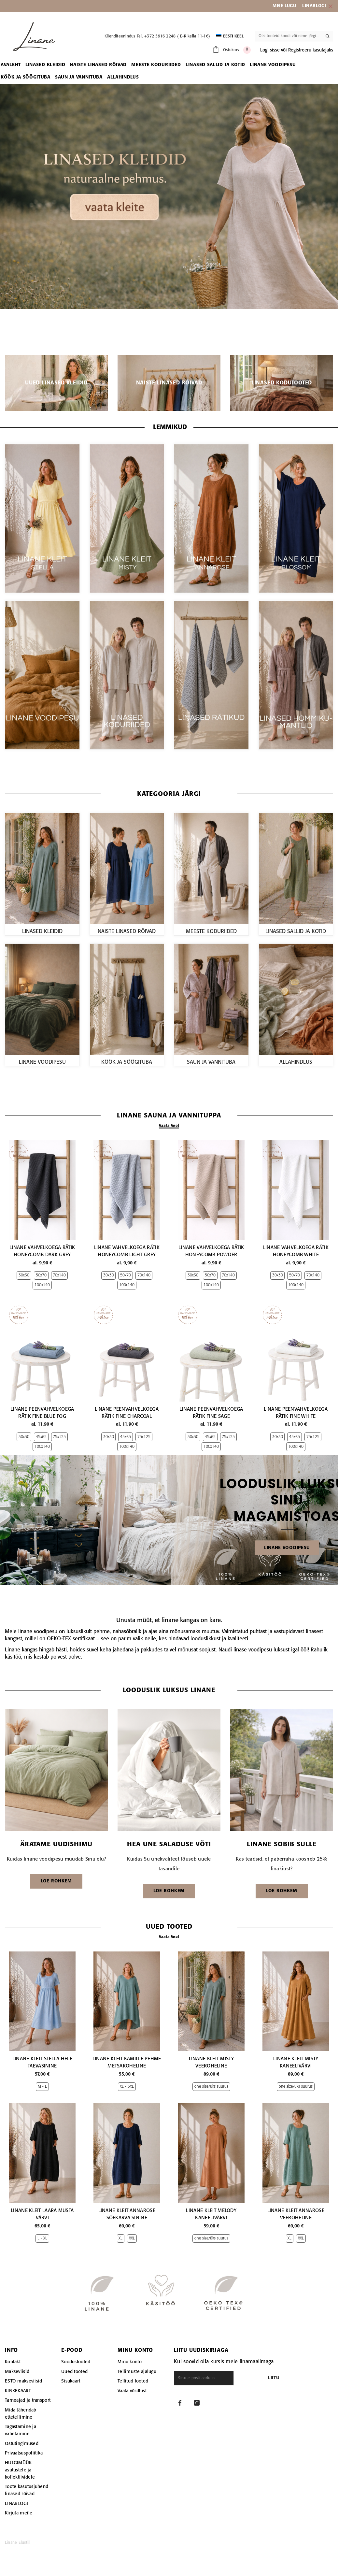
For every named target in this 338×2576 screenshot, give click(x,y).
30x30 (24, 1275)
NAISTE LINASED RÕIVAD (127, 931)
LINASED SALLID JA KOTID (295, 931)
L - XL (42, 2238)
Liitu (290, 2378)
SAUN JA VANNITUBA (211, 1062)
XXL (132, 2238)
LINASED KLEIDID (42, 931)
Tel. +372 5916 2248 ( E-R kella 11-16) (173, 36)
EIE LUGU (286, 6)
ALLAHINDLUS (295, 1062)
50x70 (41, 1275)
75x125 (59, 1437)
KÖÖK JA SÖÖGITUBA (126, 1062)
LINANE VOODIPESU (42, 1062)
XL (120, 2238)
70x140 (59, 1275)
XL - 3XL (127, 2086)
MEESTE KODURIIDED (211, 931)
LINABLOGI (314, 6)
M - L (42, 2086)
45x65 (41, 1437)
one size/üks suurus (211, 2086)
